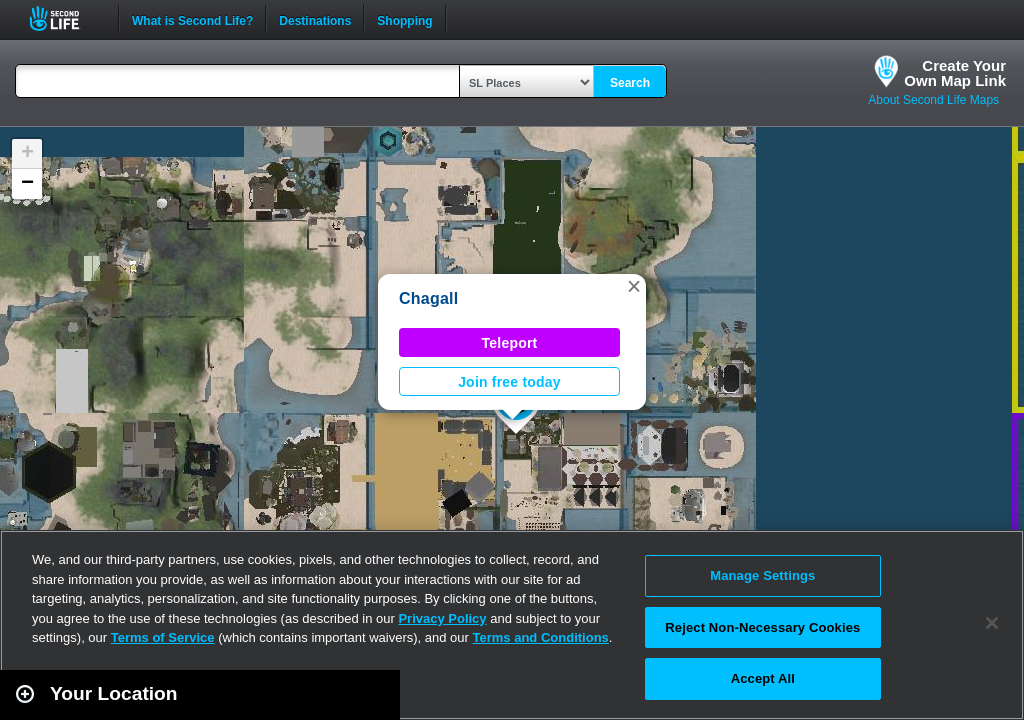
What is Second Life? (192, 19)
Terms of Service (163, 637)
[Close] (992, 623)
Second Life (65, 18)
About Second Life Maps (933, 100)
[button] (634, 286)
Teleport (510, 343)
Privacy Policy (442, 618)
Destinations (315, 19)
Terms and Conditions (541, 637)
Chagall (428, 298)
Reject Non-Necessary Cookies (762, 627)
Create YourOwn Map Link (955, 73)
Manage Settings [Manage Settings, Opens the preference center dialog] (762, 575)
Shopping (404, 19)
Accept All (763, 678)
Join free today (509, 382)
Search (630, 83)
